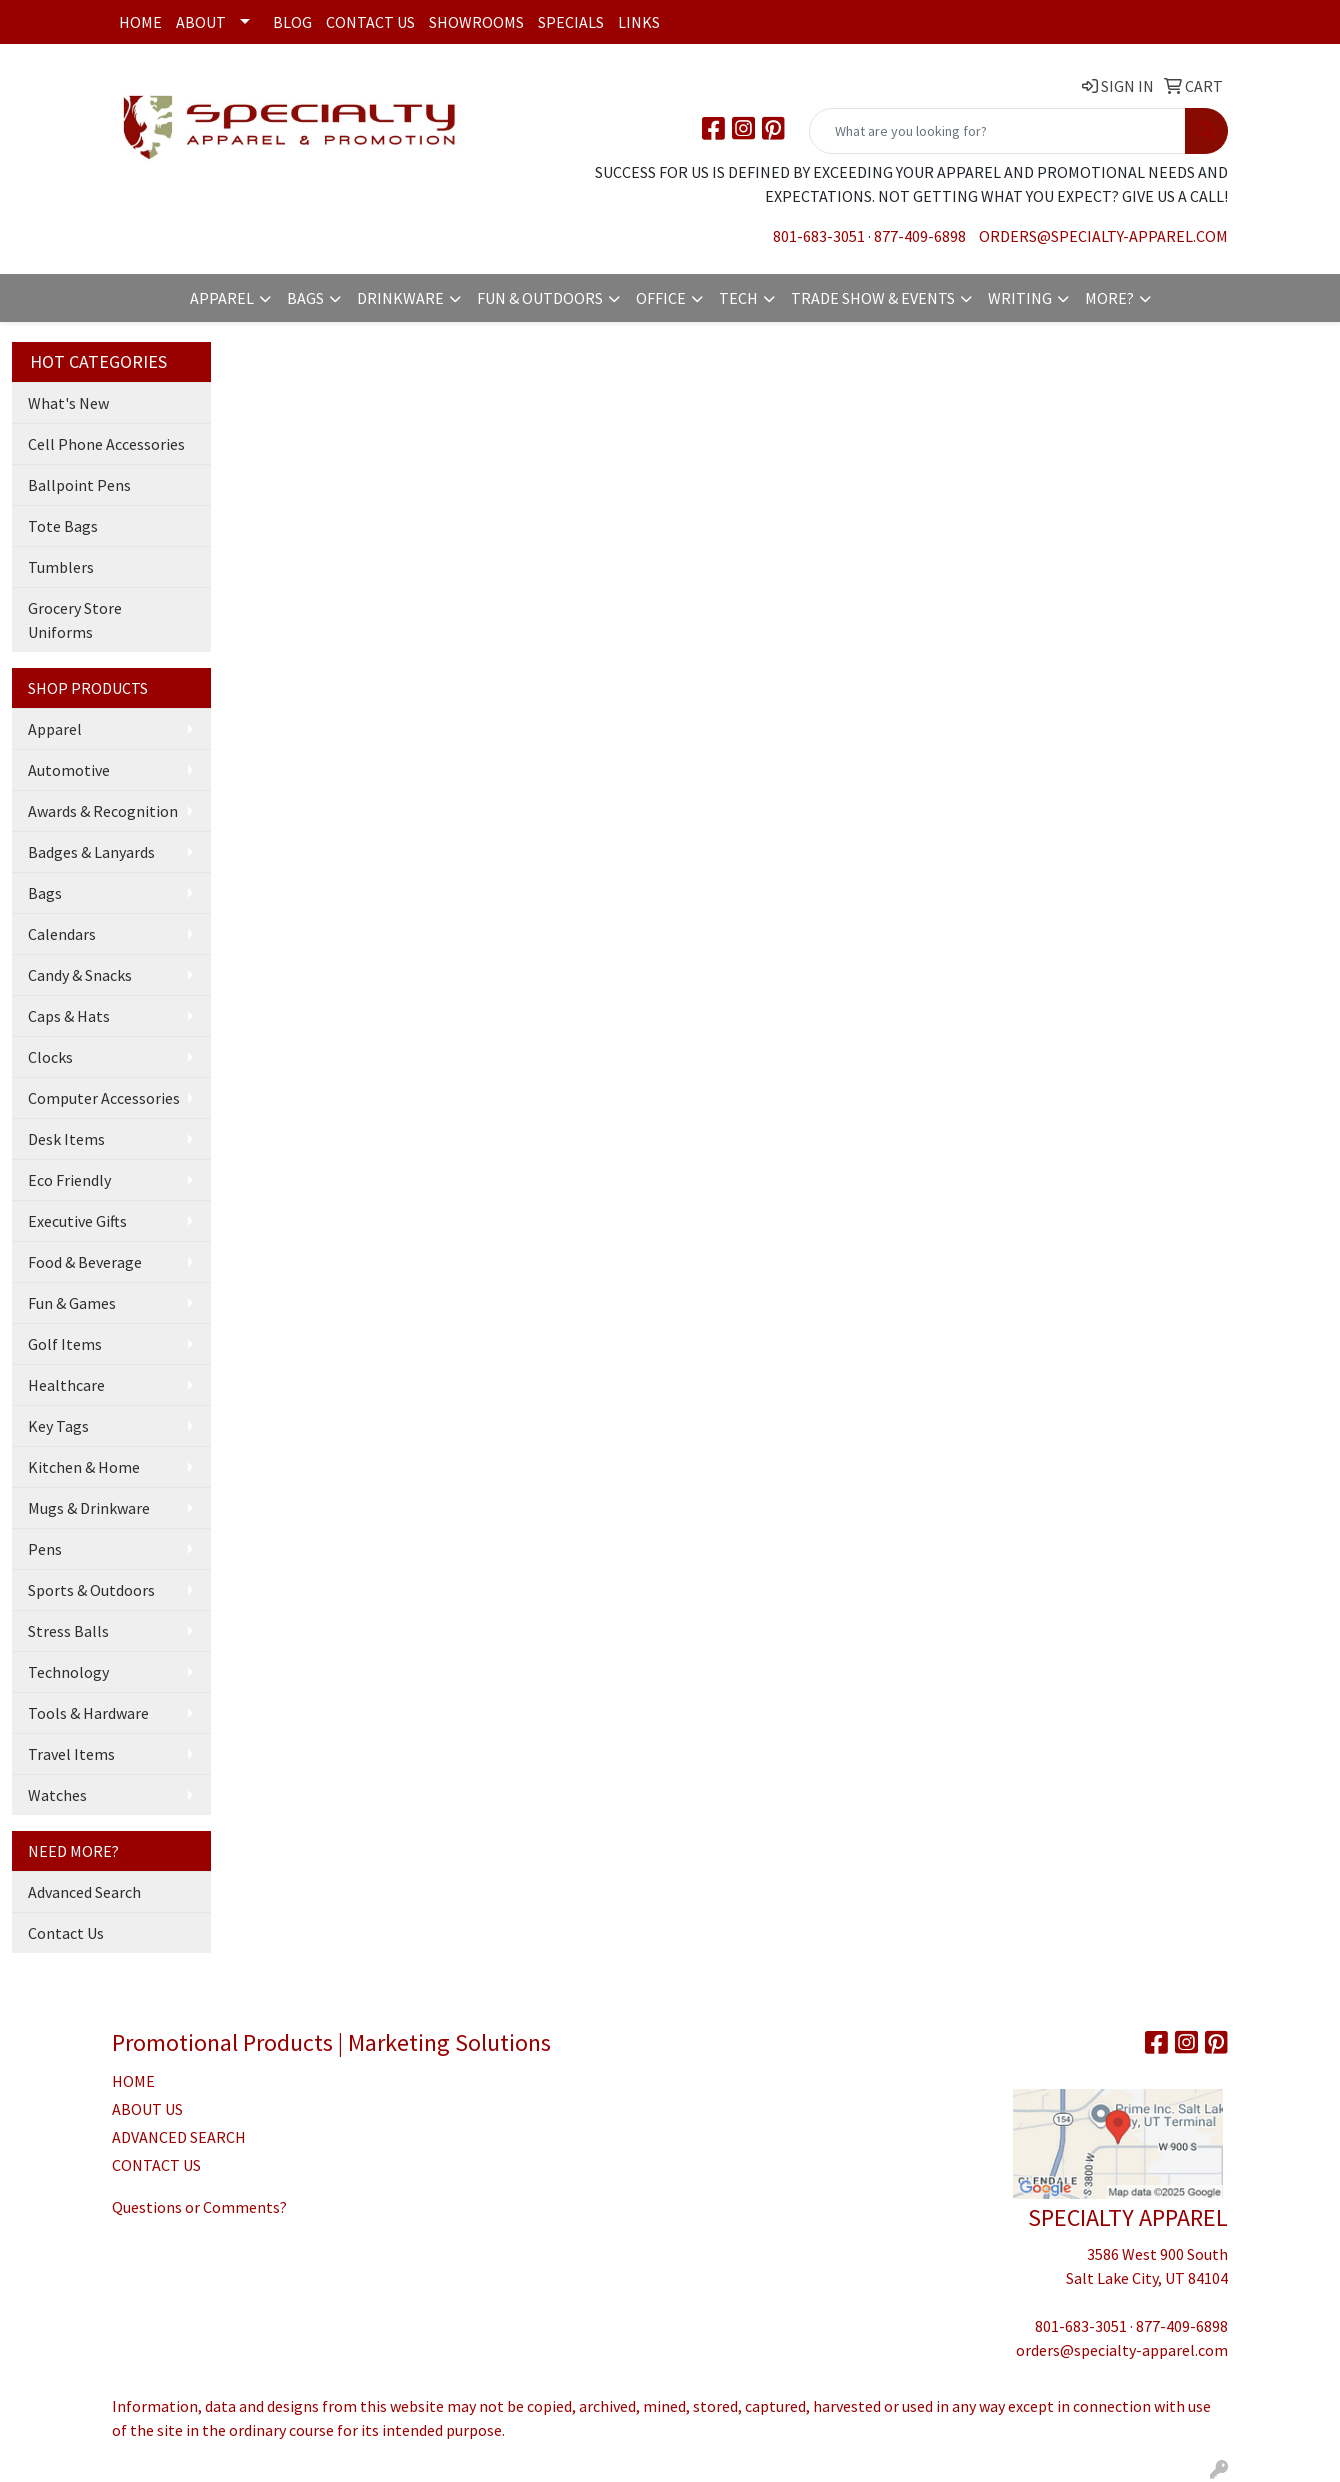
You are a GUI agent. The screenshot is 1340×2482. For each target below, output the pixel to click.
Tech (738, 298)
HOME (133, 2081)
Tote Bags (63, 526)
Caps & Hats (69, 1016)
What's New (68, 403)
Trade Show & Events (873, 298)
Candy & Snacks (80, 975)
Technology (68, 1672)
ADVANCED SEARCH (179, 2137)
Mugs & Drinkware (89, 1508)
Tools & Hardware (88, 1713)
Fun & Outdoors (540, 298)
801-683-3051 (819, 236)
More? (1109, 298)
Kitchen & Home (84, 1467)
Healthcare (66, 1385)
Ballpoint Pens (79, 485)
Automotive (69, 770)
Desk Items (66, 1139)
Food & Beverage (85, 1262)
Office (661, 298)
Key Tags (58, 1426)
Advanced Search (84, 1892)
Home (140, 22)
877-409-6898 (920, 236)
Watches (57, 1795)
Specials (571, 22)
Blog (292, 22)
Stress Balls (68, 1631)
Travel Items (71, 1754)
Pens (45, 1549)
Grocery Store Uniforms (75, 620)
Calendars (62, 934)
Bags (305, 298)
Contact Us (370, 22)
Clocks (50, 1057)
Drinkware (400, 298)
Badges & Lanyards (91, 852)
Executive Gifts (77, 1221)
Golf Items (65, 1344)
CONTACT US (156, 2165)
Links (639, 22)
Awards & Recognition (103, 811)
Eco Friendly (69, 1180)
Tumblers (61, 567)
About (201, 22)
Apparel (222, 298)
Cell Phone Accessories (106, 444)
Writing (1020, 298)
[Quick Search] (997, 131)
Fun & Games (72, 1303)
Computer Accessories (104, 1098)
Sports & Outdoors (91, 1590)
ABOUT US (147, 2109)
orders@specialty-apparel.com (1103, 236)
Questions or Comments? (199, 2207)
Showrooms (476, 22)
